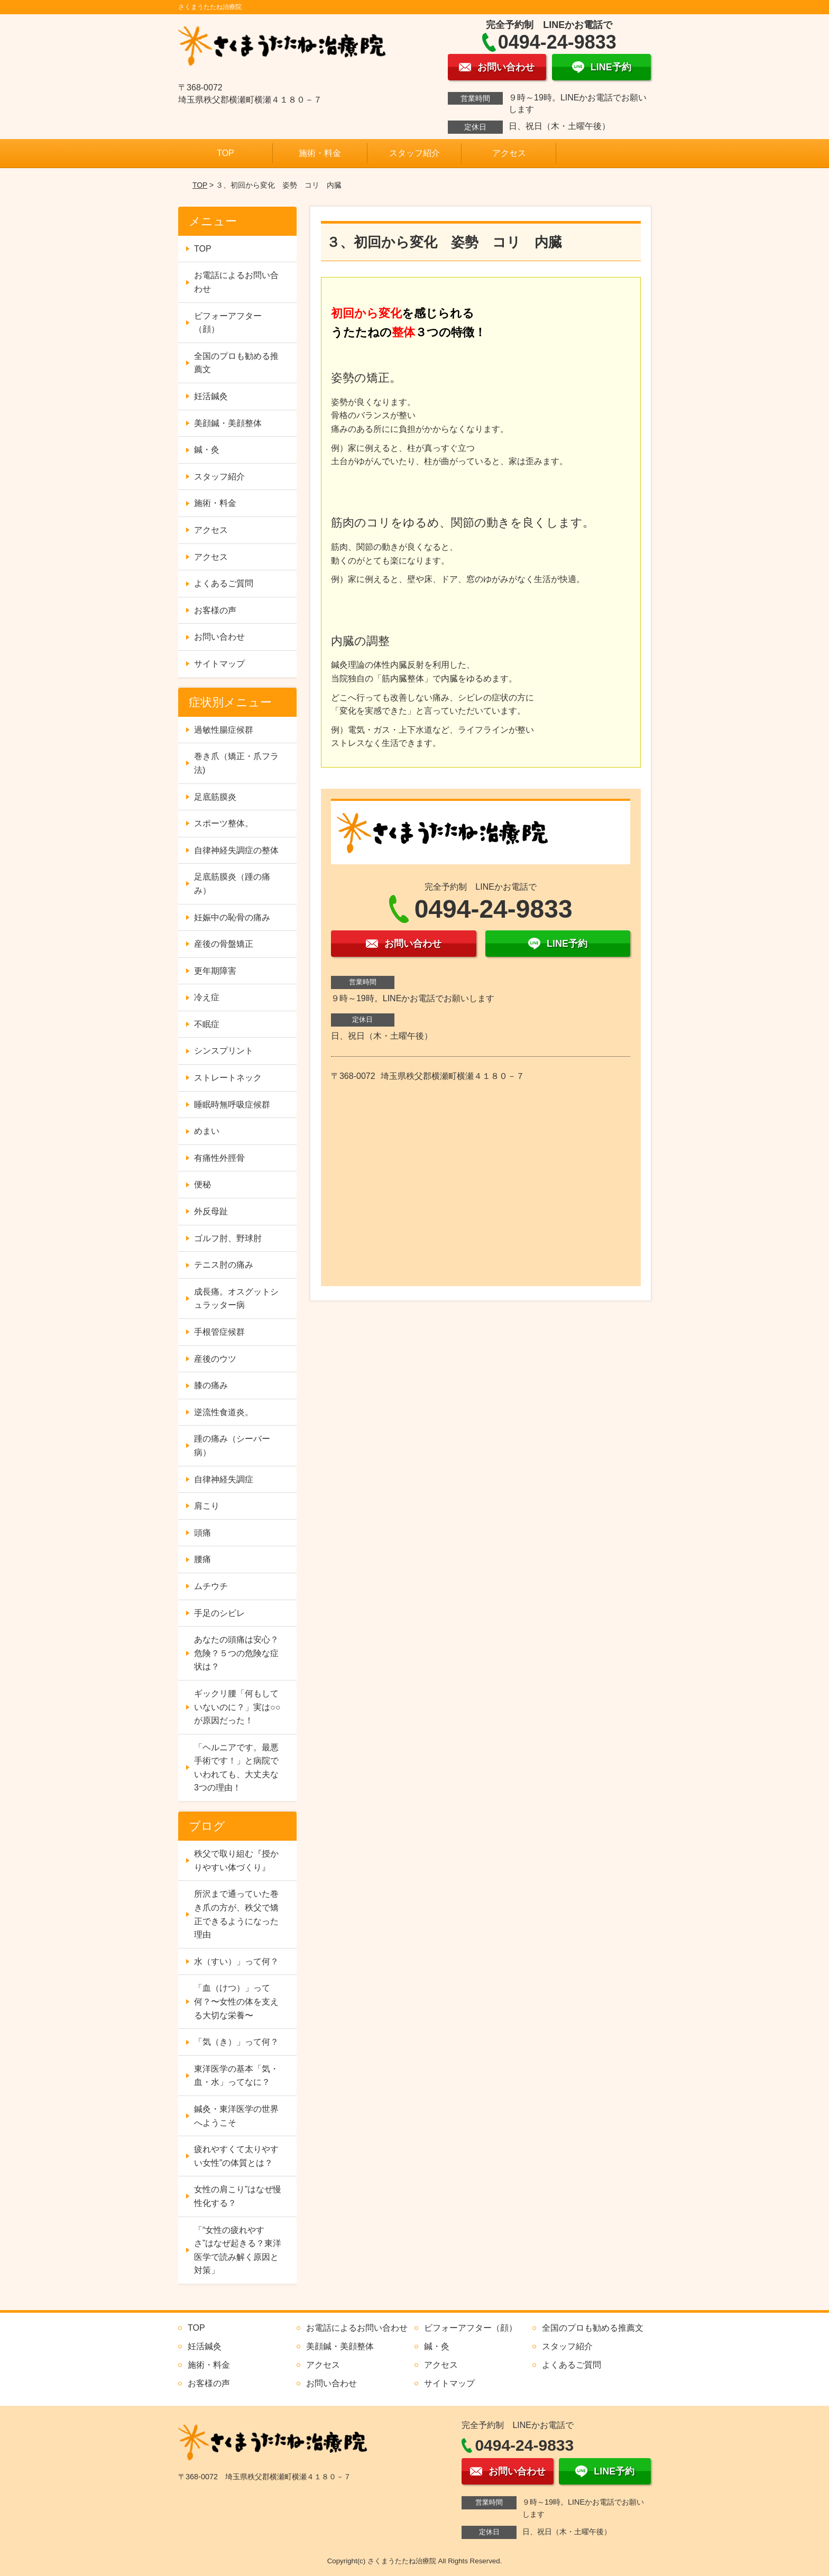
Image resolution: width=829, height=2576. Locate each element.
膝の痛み (211, 1385)
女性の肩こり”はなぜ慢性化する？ (237, 2196)
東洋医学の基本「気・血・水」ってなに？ (236, 2075)
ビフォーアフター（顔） (228, 322)
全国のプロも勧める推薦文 (236, 363)
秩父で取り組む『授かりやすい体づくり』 (236, 1860)
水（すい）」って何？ (236, 1961)
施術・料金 (320, 153)
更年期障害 (215, 970)
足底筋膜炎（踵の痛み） (232, 883)
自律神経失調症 (223, 1479)
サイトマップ (219, 663)
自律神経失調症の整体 (236, 850)
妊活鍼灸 (211, 396)
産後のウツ (215, 1358)
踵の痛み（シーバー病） (232, 1445)
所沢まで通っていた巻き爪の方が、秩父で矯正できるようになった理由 (236, 1914)
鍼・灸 (206, 449)
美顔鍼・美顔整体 (228, 423)
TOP (225, 153)
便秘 (202, 1184)
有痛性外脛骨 (219, 1157)
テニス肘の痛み (223, 1264)
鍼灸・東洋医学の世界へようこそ (236, 2115)
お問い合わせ (219, 636)
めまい (206, 1131)
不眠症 (206, 1024)
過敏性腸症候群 (223, 729)
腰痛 (202, 1559)
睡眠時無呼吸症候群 (232, 1104)
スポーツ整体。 (223, 823)
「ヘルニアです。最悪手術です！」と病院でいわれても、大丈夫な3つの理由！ (236, 1768)
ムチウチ (211, 1586)
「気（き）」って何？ (236, 2041)
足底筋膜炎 (215, 796)
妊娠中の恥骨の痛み (232, 917)
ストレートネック (228, 1077)
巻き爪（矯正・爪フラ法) (236, 763)
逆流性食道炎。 (223, 1412)
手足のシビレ (219, 1613)
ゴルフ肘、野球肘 (228, 1238)
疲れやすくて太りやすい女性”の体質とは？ (236, 2156)
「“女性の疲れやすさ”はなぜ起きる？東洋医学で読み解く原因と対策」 (237, 2250)
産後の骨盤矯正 (223, 943)
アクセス (509, 153)
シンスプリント (223, 1050)
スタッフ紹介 (414, 153)
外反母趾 (211, 1211)
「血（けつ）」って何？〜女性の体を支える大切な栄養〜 (236, 2001)
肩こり (206, 1505)
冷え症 (206, 997)
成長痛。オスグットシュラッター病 (236, 1298)
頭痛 (202, 1532)
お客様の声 (215, 610)
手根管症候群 (219, 1331)
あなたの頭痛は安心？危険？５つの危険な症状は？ (236, 1653)
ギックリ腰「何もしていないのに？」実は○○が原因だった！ (237, 1707)
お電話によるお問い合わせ (236, 282)
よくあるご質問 (223, 583)
